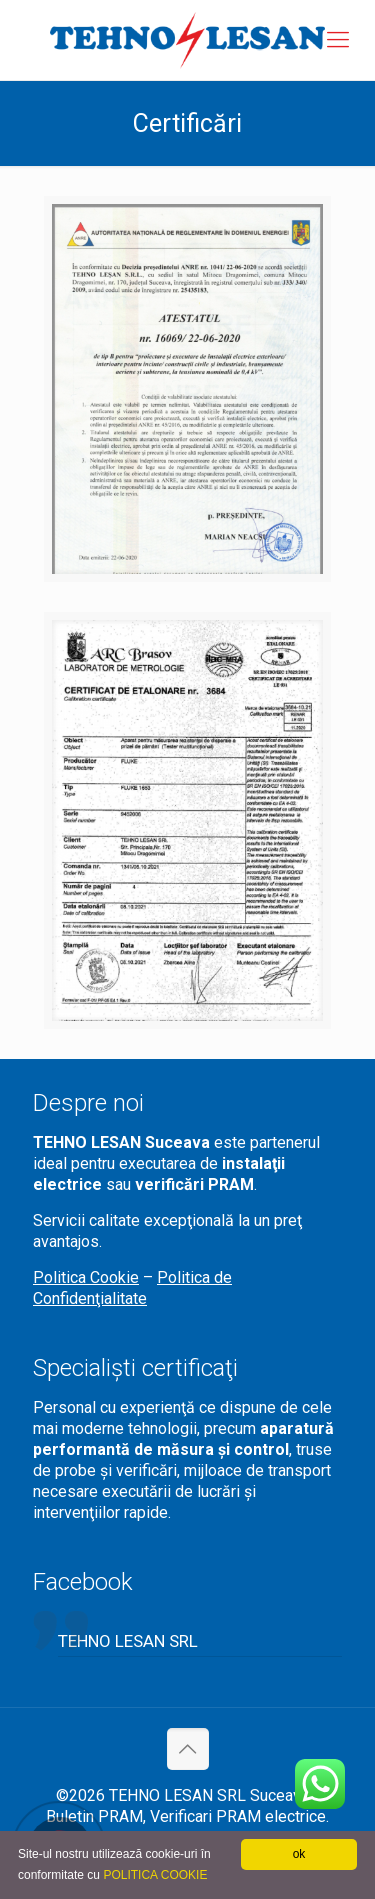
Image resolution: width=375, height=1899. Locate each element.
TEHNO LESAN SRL (128, 1641)
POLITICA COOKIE (155, 1875)
